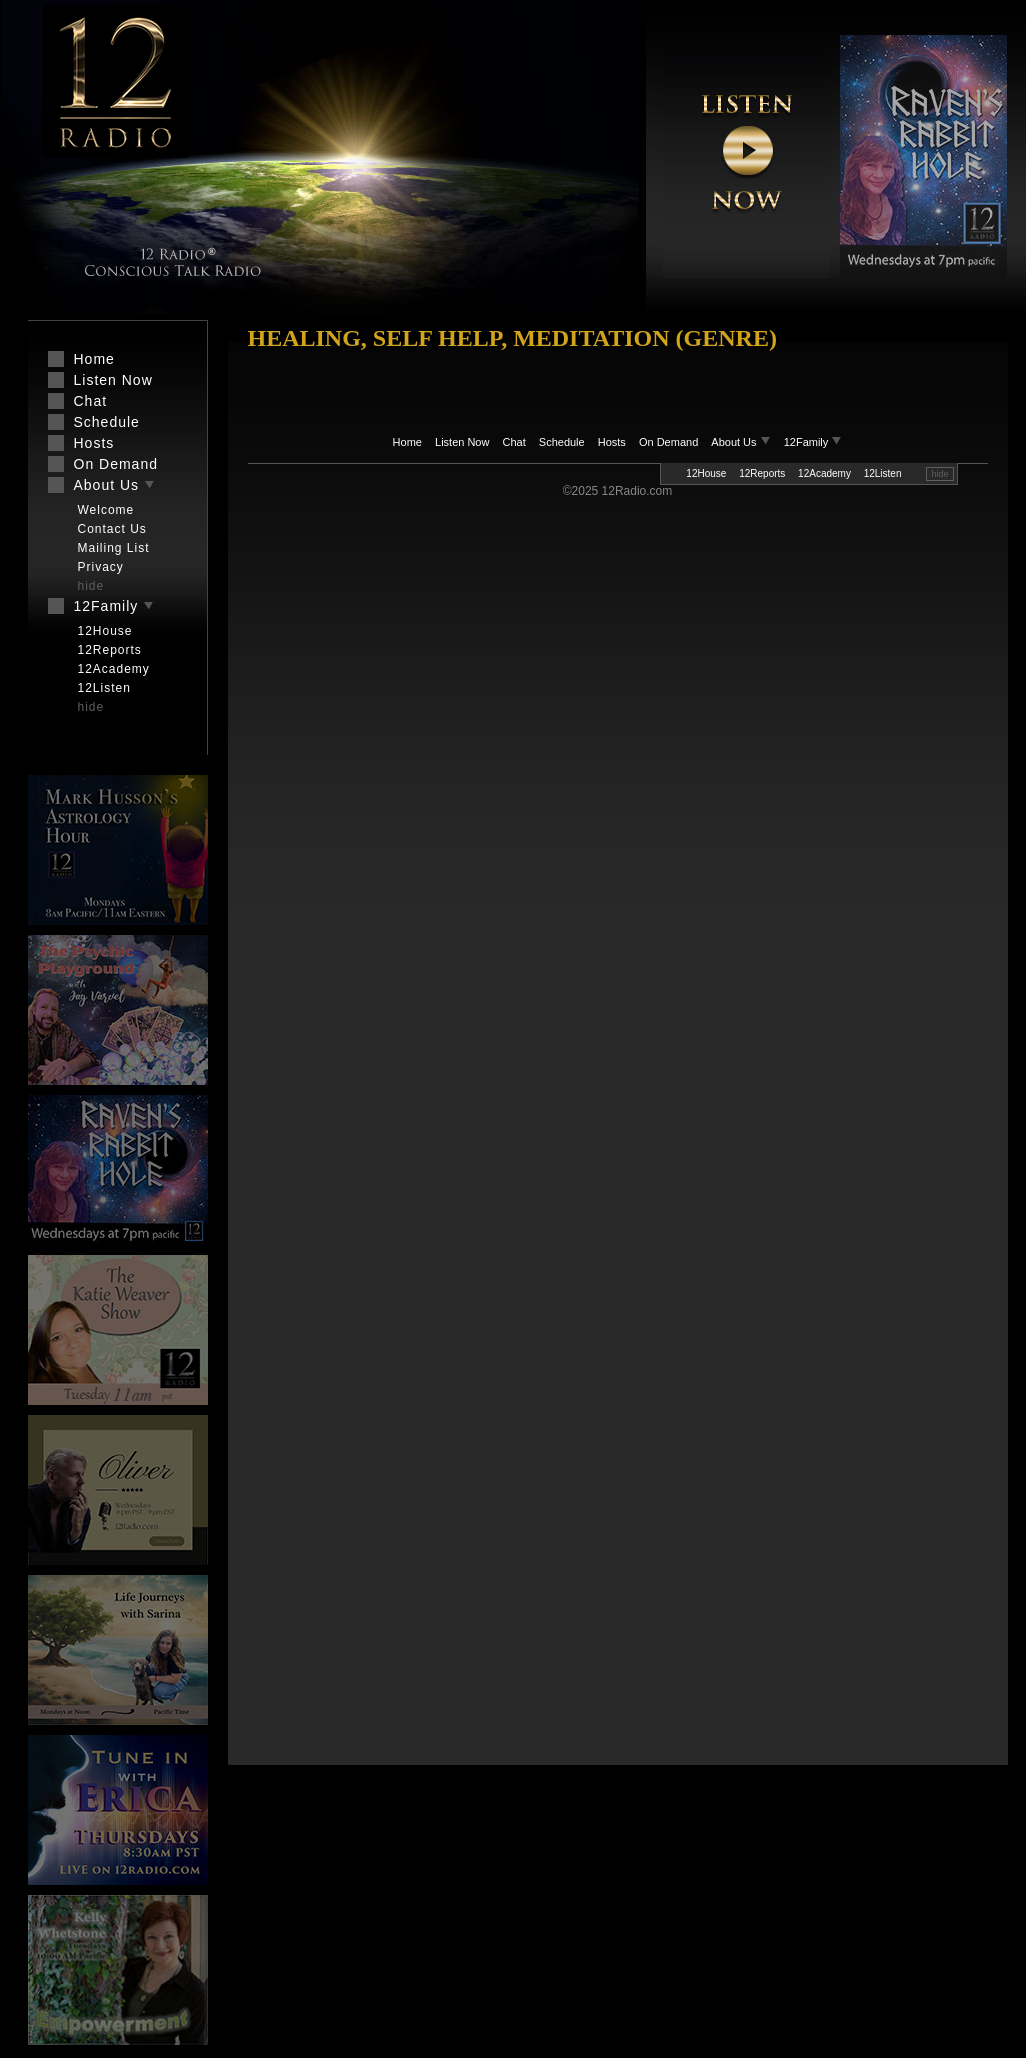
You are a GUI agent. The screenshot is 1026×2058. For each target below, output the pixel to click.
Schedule (562, 442)
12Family (813, 442)
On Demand (668, 442)
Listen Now (462, 442)
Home (407, 442)
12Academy (824, 473)
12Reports (762, 473)
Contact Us (112, 529)
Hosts (612, 442)
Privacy (101, 567)
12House (706, 473)
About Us (742, 442)
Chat (514, 442)
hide (939, 474)
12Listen (883, 473)
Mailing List (114, 548)
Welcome (106, 510)
